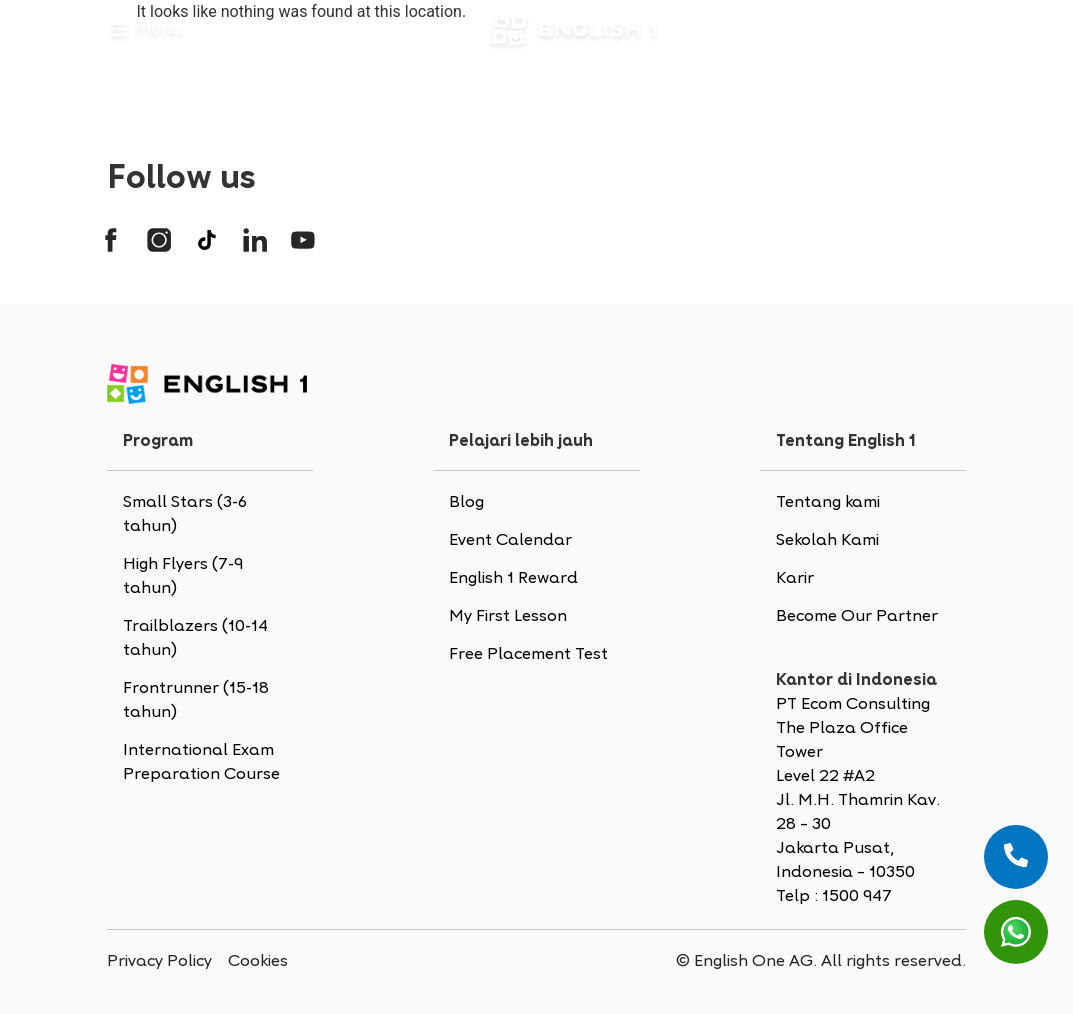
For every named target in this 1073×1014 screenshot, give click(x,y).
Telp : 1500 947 (834, 897)
